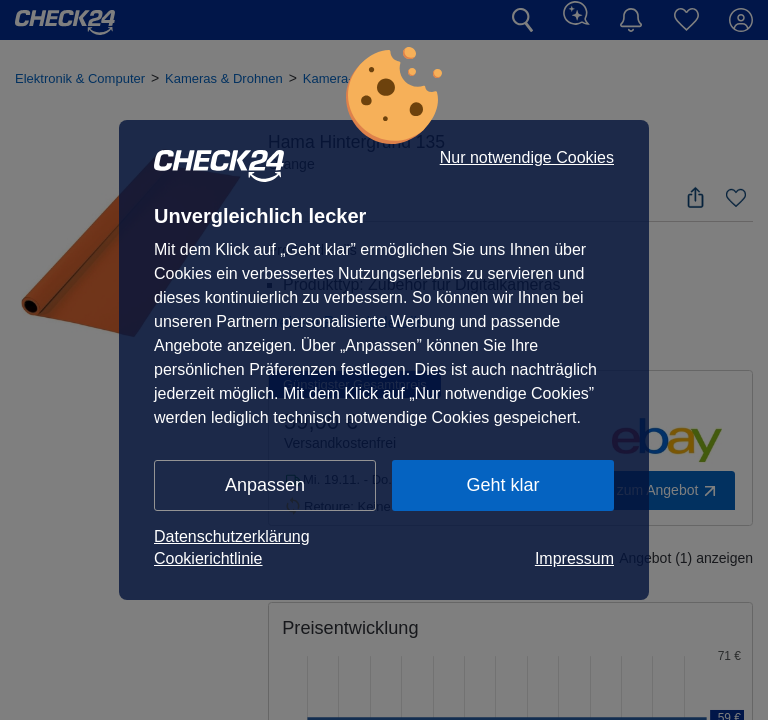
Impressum (574, 558)
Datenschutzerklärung (232, 536)
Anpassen (265, 485)
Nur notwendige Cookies (527, 158)
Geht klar (502, 485)
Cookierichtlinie (208, 558)
